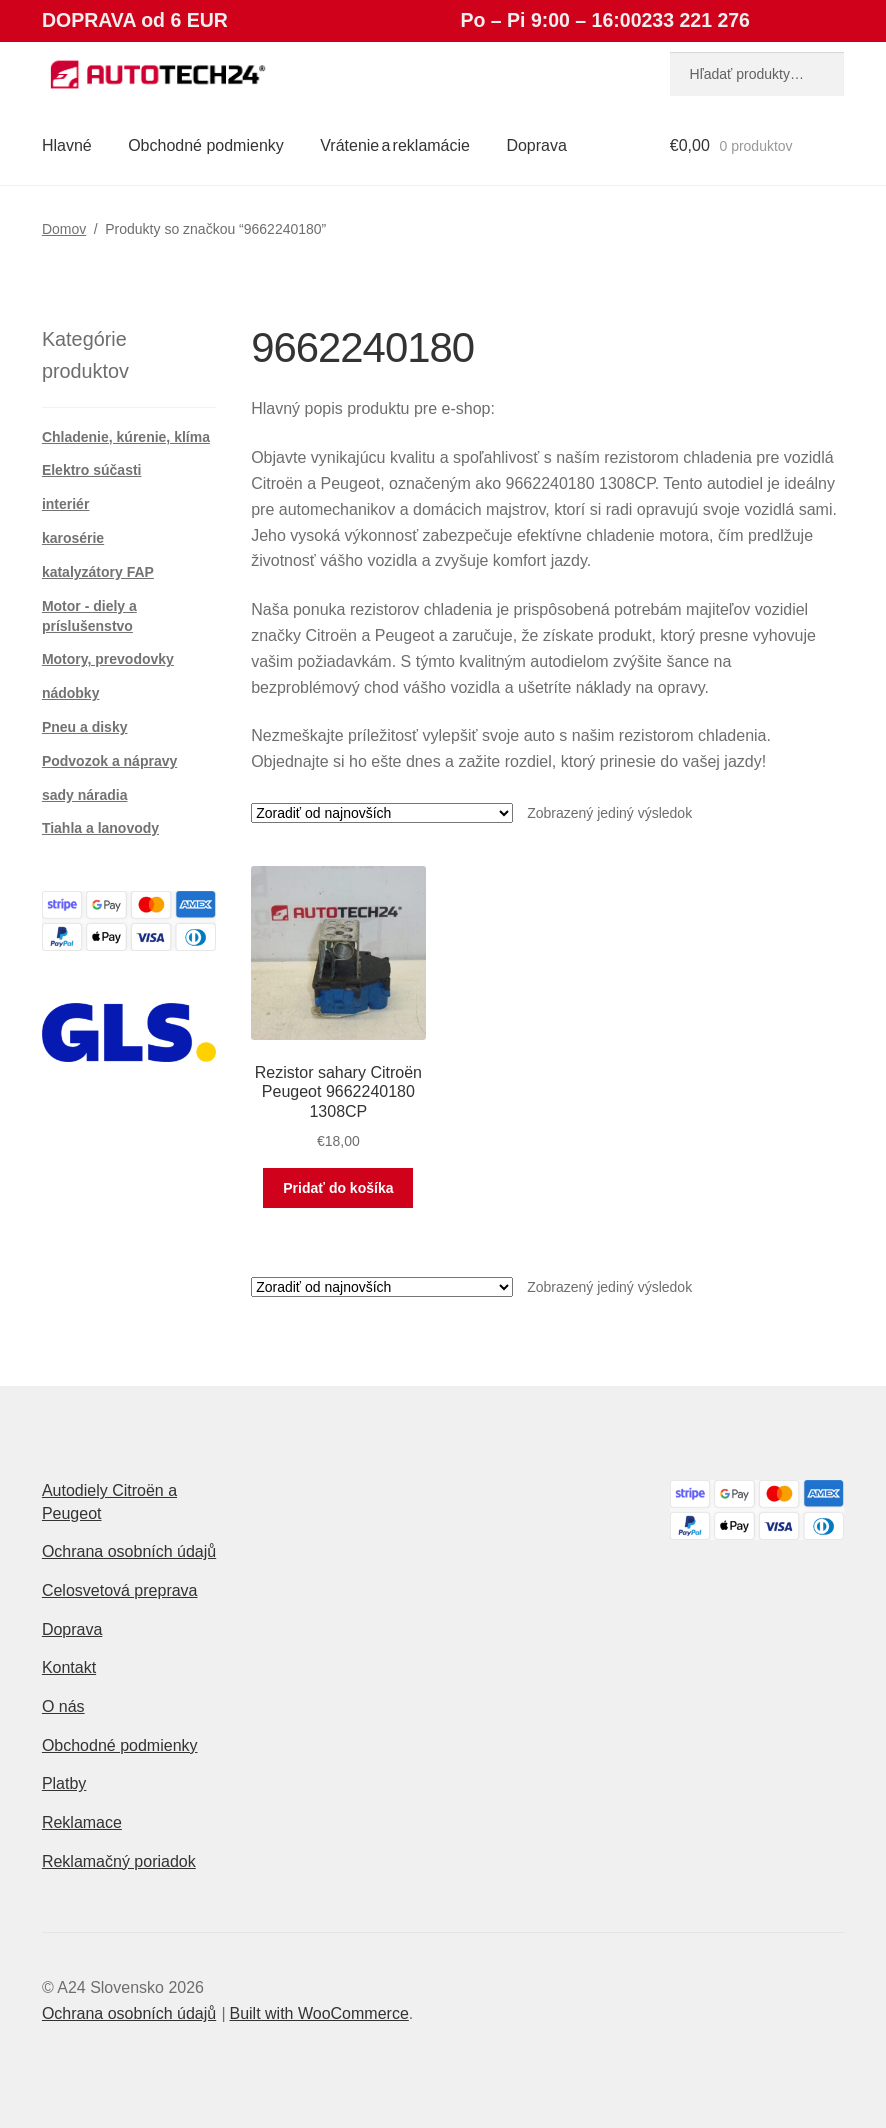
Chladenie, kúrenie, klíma (126, 437)
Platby (64, 1783)
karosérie (73, 538)
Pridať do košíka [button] (338, 1188)
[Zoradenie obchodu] (382, 813)
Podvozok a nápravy (109, 761)
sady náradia (85, 795)
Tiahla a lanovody (100, 828)
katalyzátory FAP (98, 572)
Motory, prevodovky (108, 659)
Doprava (536, 145)
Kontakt (69, 1667)
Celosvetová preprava (120, 1590)
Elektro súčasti (92, 470)
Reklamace (82, 1822)
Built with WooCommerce (318, 2013)
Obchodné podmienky (206, 145)
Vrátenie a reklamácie (395, 145)
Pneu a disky (85, 727)
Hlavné (67, 145)
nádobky (71, 693)
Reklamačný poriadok (119, 1861)
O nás (63, 1706)
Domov (64, 229)
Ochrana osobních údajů (129, 1551)
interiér (65, 504)
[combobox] (757, 74)
